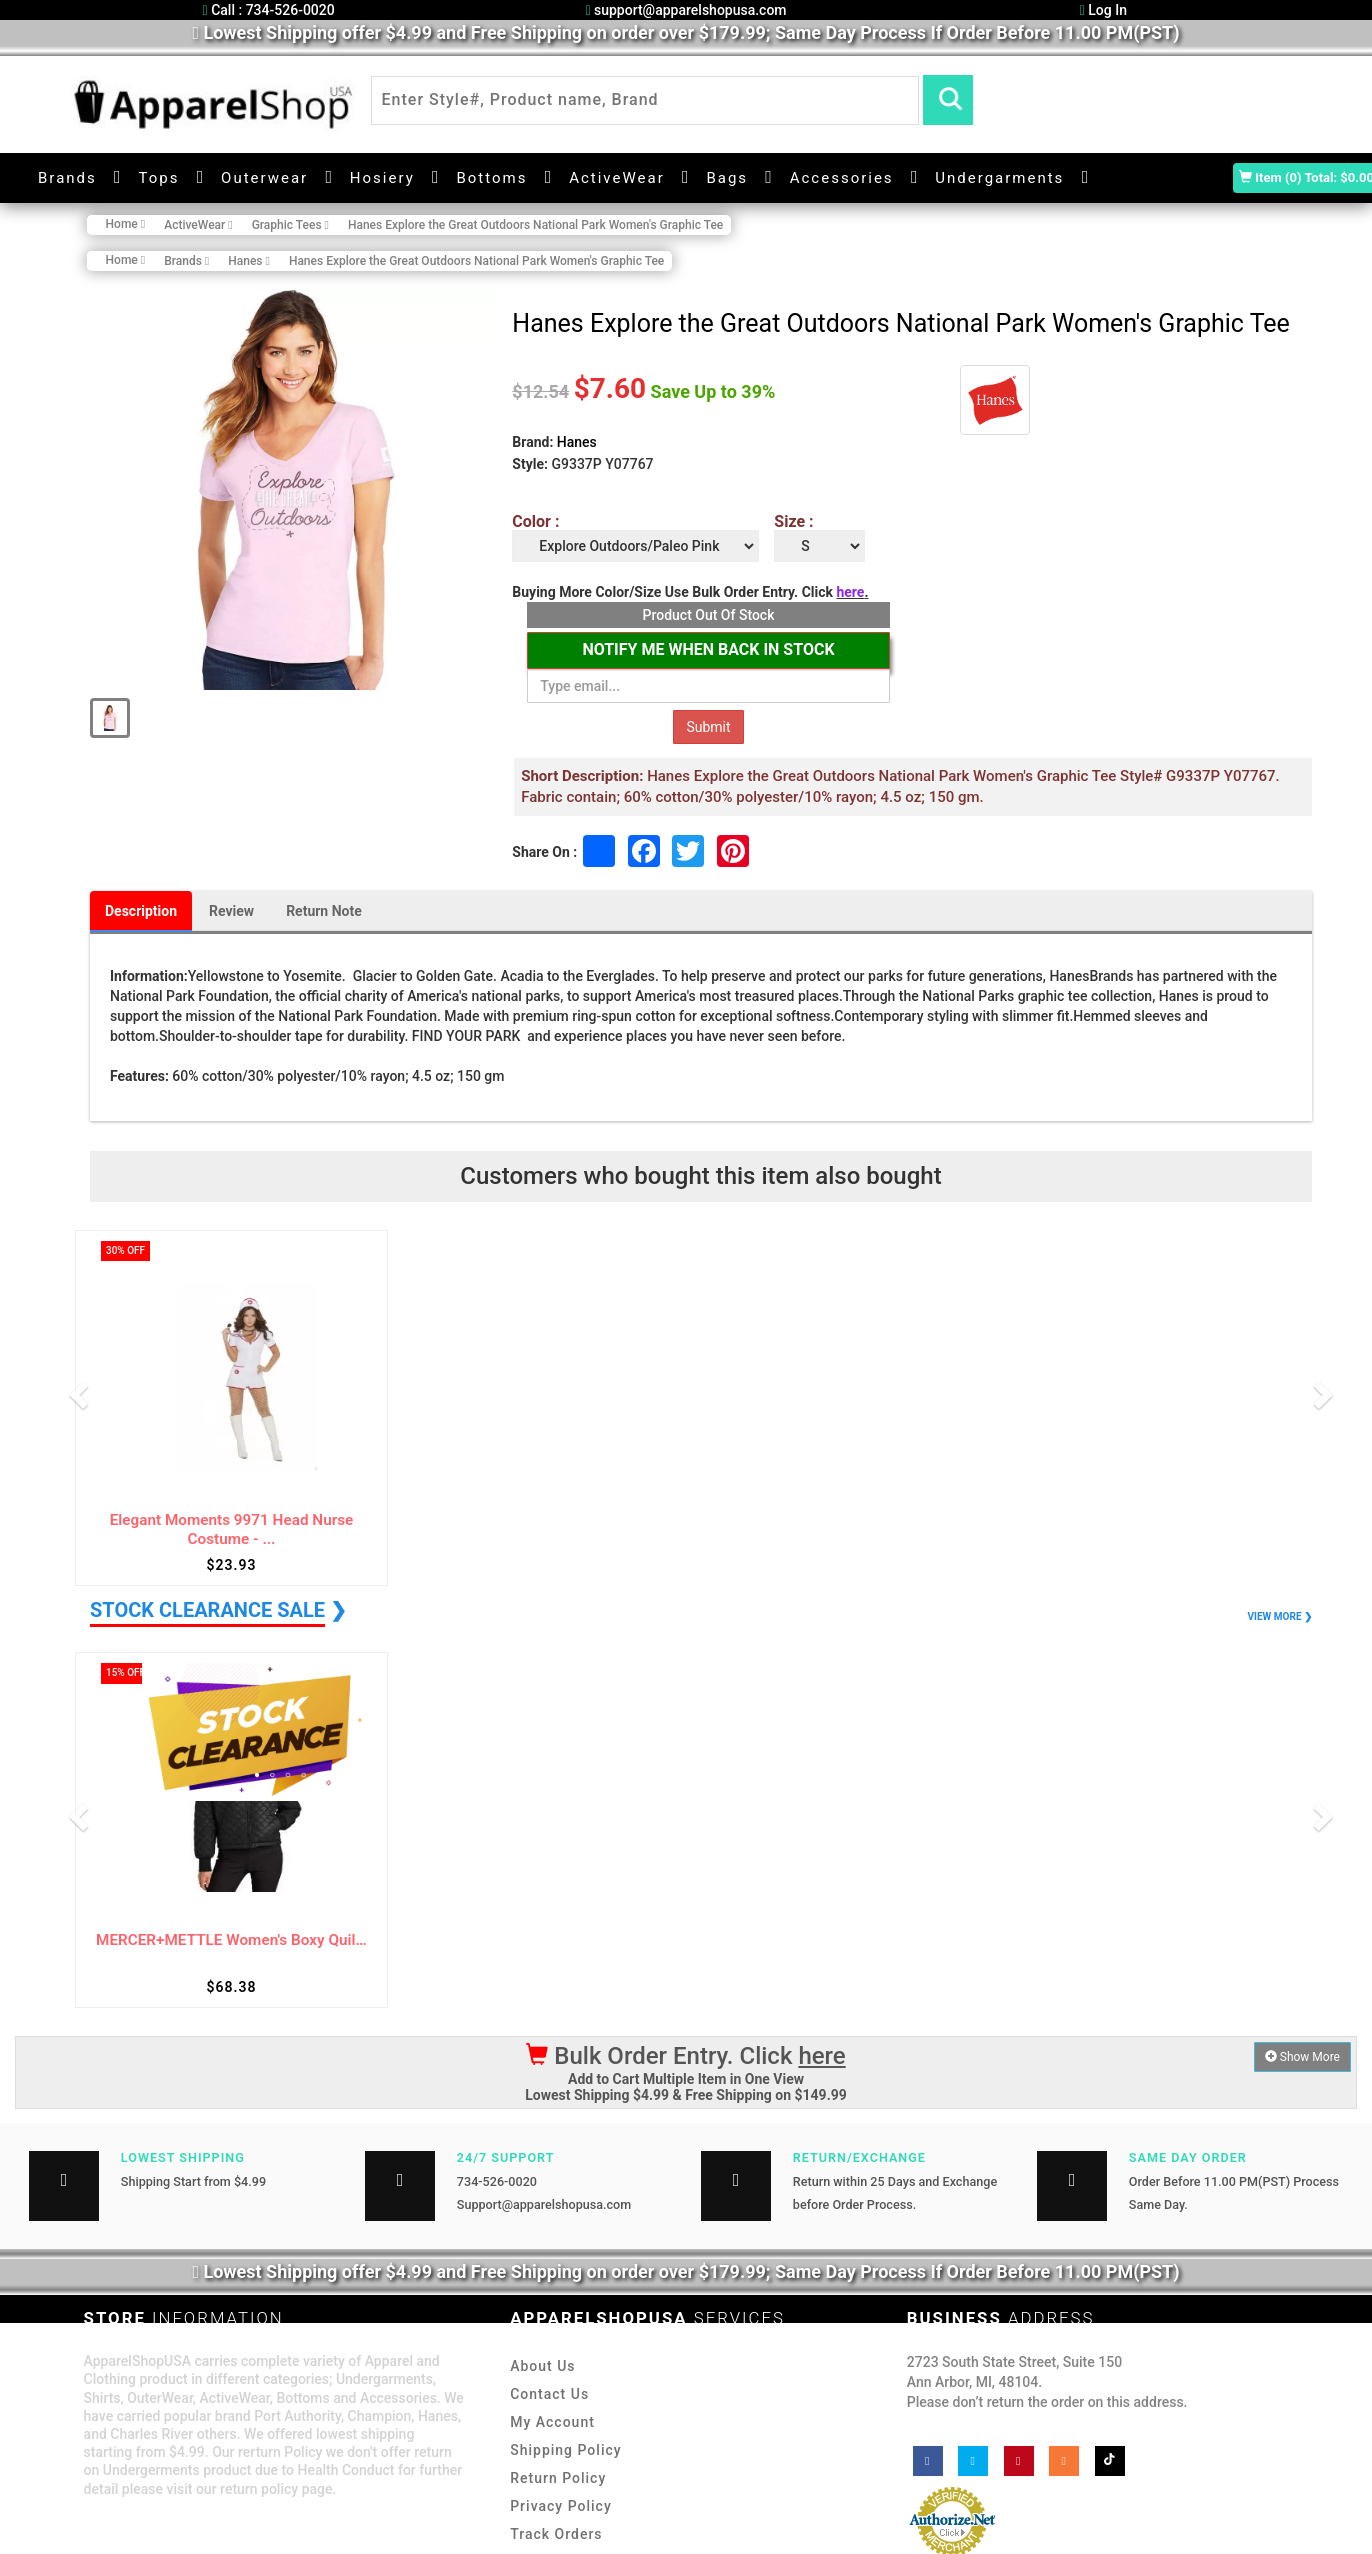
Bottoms (491, 178)
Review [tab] (231, 911)
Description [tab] (141, 911)
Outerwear (264, 178)
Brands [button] (67, 178)
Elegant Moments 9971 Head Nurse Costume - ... (232, 1529)
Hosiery (382, 178)
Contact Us (549, 2394)
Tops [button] (158, 178)
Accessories (842, 178)
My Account (552, 2422)
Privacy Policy (561, 2506)
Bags (727, 178)
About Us (542, 2366)
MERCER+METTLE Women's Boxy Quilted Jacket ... (231, 1940)
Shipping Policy (565, 2450)
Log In (1103, 10)
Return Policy (558, 2478)
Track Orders (556, 2534)
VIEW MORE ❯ (1280, 1616)
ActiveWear (617, 178)
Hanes (577, 442)
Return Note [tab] (324, 911)
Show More (1302, 2057)
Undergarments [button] (999, 178)
